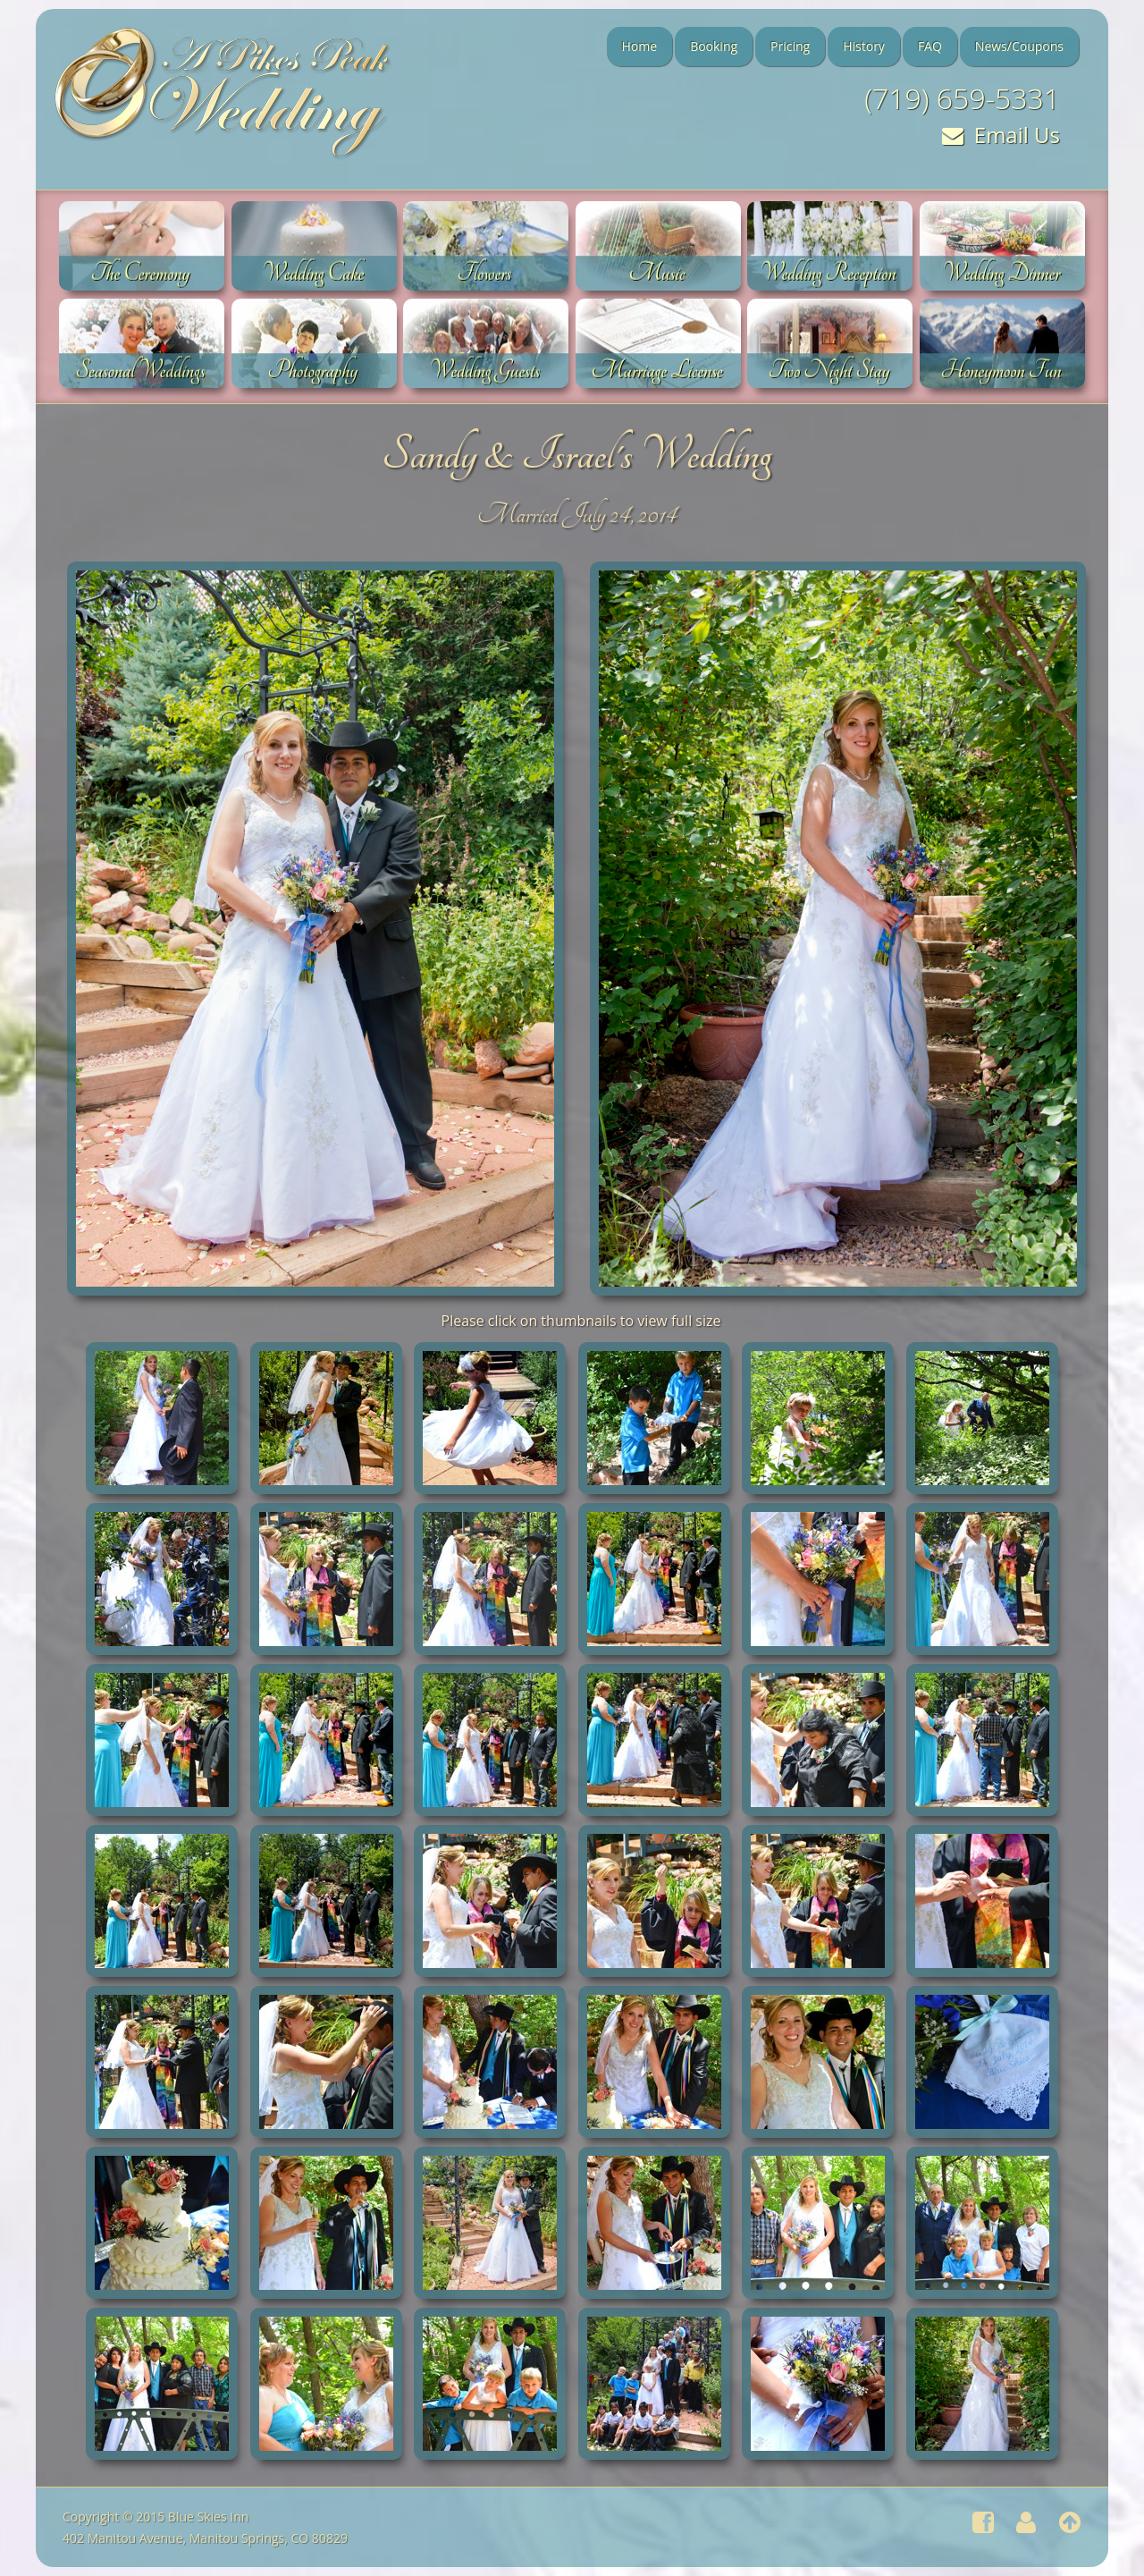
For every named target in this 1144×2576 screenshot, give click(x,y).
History (864, 46)
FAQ (930, 46)
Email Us (1001, 134)
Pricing (790, 46)
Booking (713, 46)
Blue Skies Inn (208, 2516)
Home (640, 46)
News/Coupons (1019, 46)
